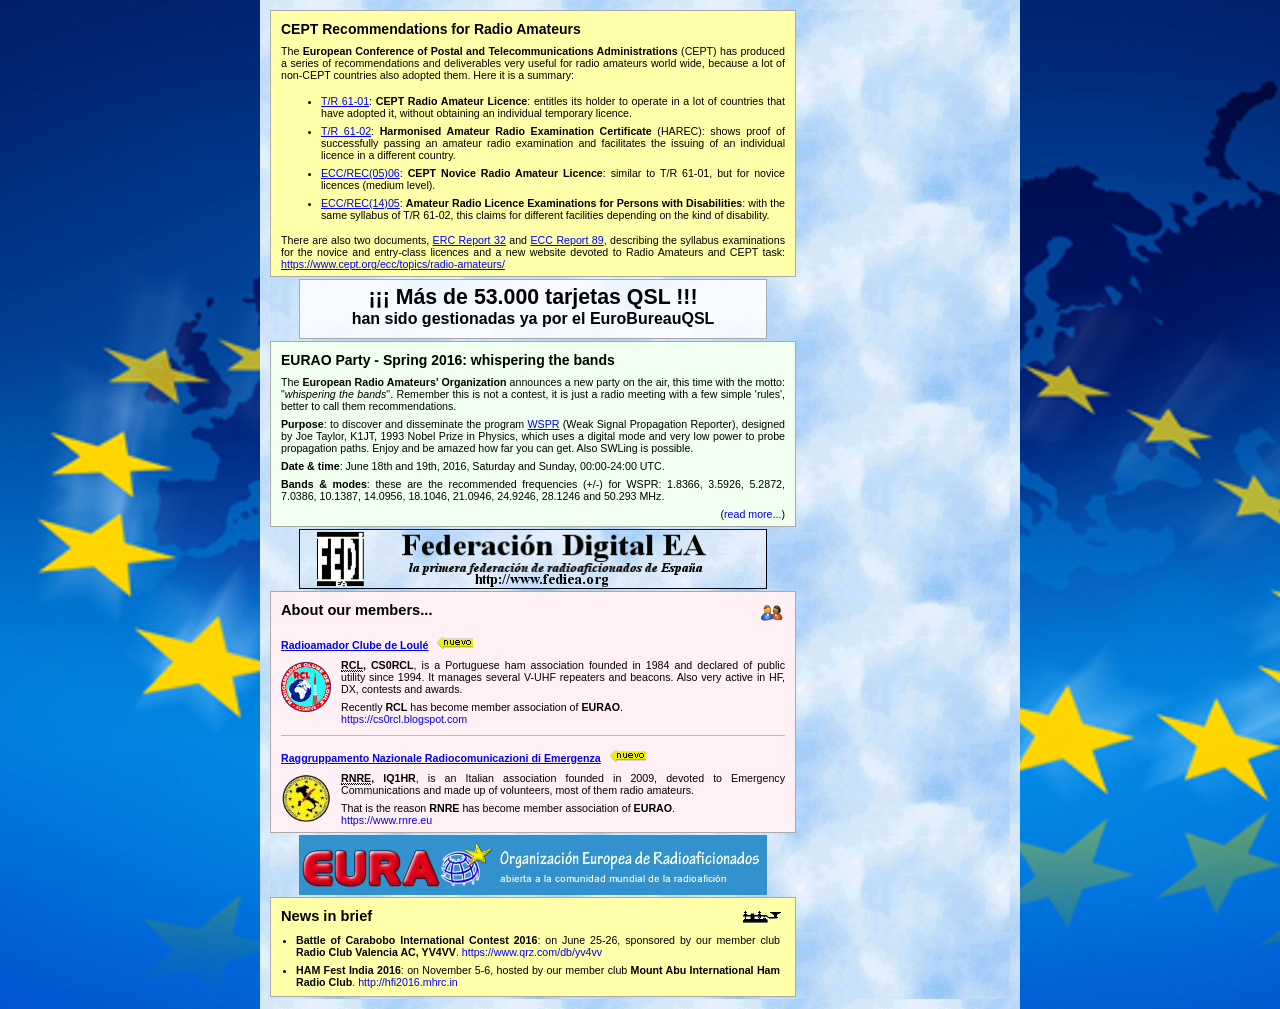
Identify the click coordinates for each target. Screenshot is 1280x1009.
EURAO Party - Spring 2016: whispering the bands (448, 360)
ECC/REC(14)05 (360, 203)
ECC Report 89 (566, 240)
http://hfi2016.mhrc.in (408, 982)
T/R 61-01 (345, 101)
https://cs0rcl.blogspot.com (404, 719)
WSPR (544, 424)
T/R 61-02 (346, 131)
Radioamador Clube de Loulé (354, 645)
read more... (752, 514)
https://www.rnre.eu (386, 820)
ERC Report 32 (469, 240)
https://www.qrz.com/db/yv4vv (532, 952)
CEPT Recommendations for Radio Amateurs (431, 29)
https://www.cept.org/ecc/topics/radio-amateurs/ (393, 264)
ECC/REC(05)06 (360, 173)
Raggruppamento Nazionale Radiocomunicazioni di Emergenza (441, 758)
